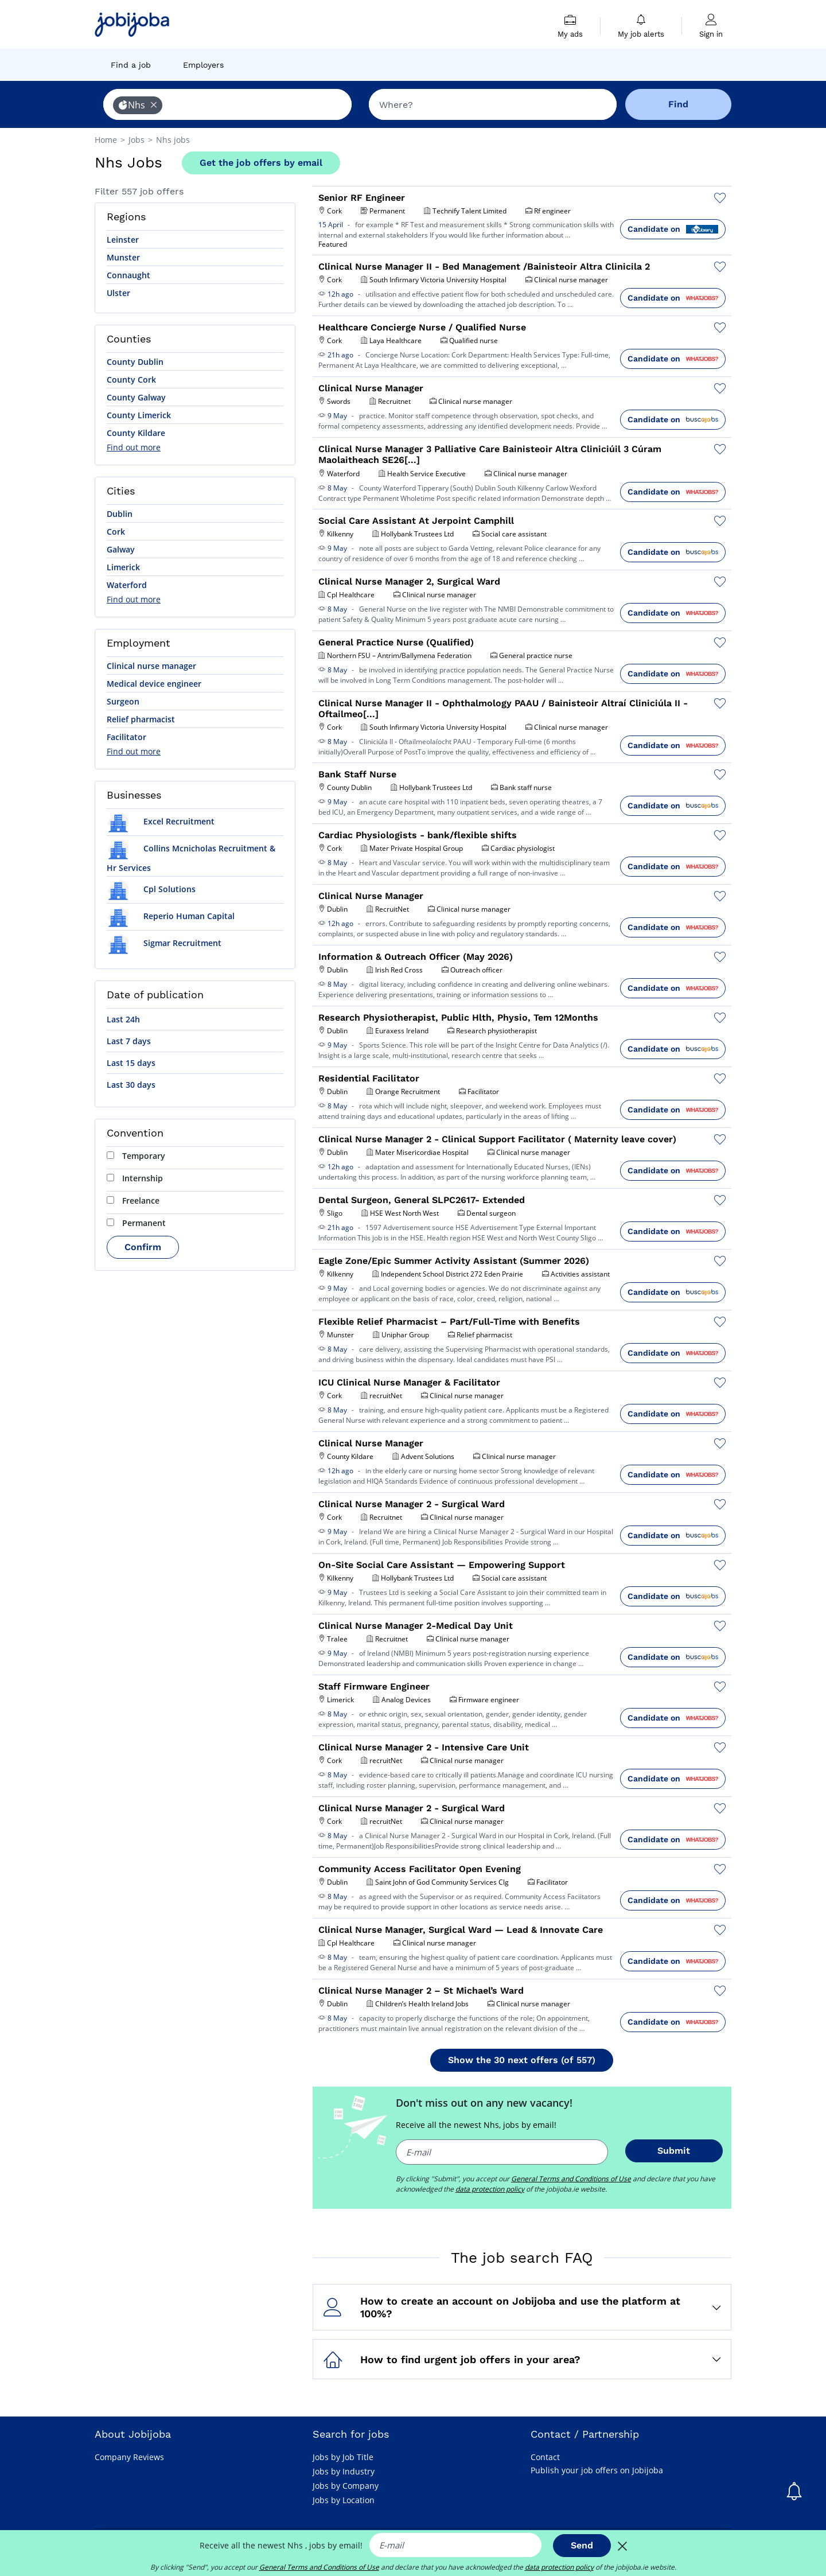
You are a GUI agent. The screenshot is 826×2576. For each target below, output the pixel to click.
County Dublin (135, 361)
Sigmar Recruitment (164, 943)
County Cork (131, 379)
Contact (545, 2457)
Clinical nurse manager (151, 665)
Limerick (123, 567)
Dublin (120, 513)
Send (582, 2545)
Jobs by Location (344, 2500)
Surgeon (123, 701)
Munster (123, 257)
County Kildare (136, 432)
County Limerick (139, 415)
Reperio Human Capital (171, 916)
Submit (673, 2150)
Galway (121, 549)
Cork (116, 531)
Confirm (142, 1247)
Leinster (123, 239)
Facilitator (126, 736)
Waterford (127, 584)
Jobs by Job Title (343, 2457)
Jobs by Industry (344, 2471)
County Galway (136, 397)
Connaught (128, 275)
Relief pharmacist (141, 719)
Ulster (118, 292)
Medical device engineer (154, 683)
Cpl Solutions (151, 889)
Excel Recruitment (161, 821)
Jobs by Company (346, 2485)
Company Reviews (129, 2457)
